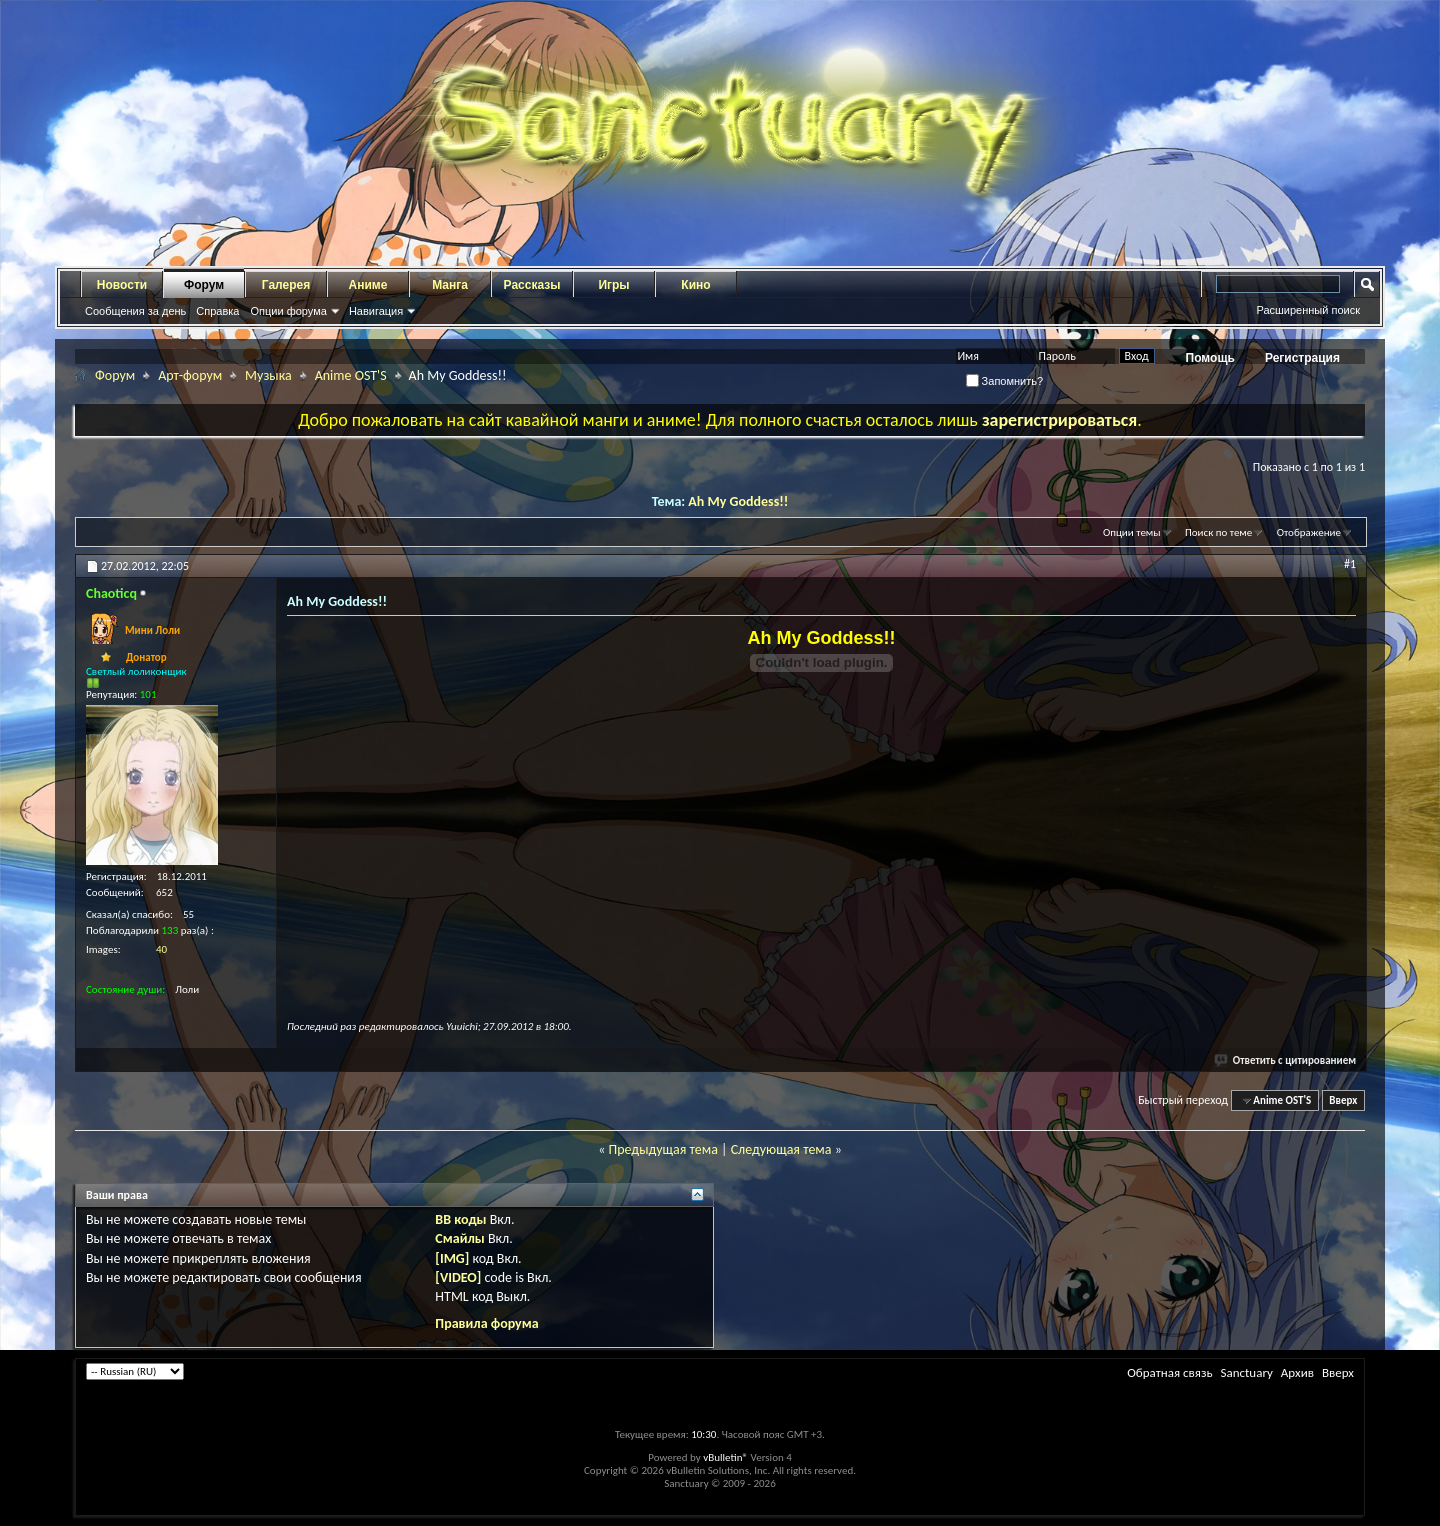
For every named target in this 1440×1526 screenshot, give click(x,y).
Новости (122, 285)
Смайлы (459, 1238)
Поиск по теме (1218, 532)
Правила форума (486, 1323)
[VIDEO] (458, 1277)
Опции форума (288, 311)
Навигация (376, 311)
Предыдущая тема (662, 1149)
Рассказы (532, 285)
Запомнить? (1005, 381)
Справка (217, 311)
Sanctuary (1246, 1372)
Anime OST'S (351, 375)
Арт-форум (190, 375)
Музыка (268, 375)
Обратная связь (1169, 1372)
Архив (1297, 1372)
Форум (204, 285)
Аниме (368, 285)
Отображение (1309, 532)
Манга (450, 285)
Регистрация (1302, 358)
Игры (613, 285)
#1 (1350, 564)
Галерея (286, 285)
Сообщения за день (135, 311)
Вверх (1343, 1100)
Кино (695, 285)
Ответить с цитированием (1286, 1060)
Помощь (1210, 358)
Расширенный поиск (1308, 310)
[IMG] (452, 1258)
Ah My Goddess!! (738, 501)
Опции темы (1132, 532)
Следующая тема (781, 1149)
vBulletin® (725, 1457)
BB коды (460, 1219)
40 (161, 949)
